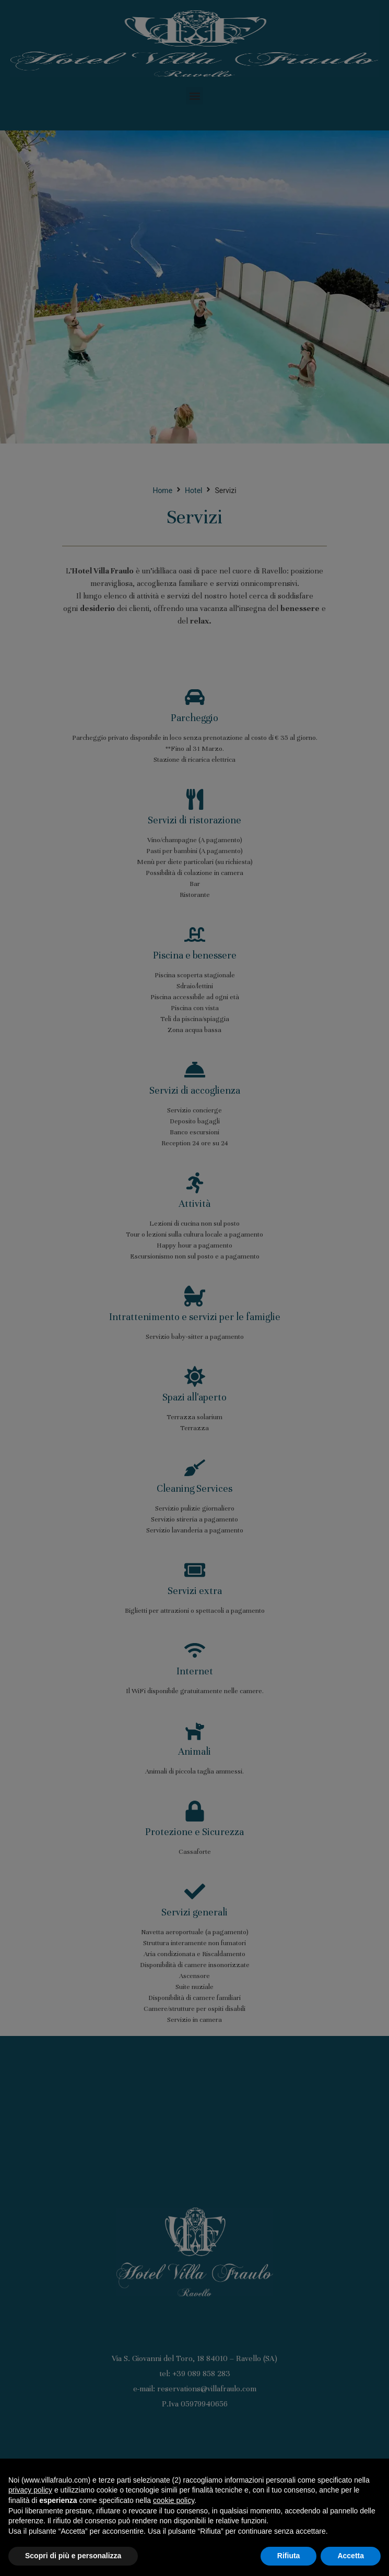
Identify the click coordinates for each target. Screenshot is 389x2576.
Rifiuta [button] (288, 2555)
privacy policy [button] (30, 2490)
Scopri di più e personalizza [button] (73, 2555)
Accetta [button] (350, 2555)
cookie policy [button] (173, 2500)
